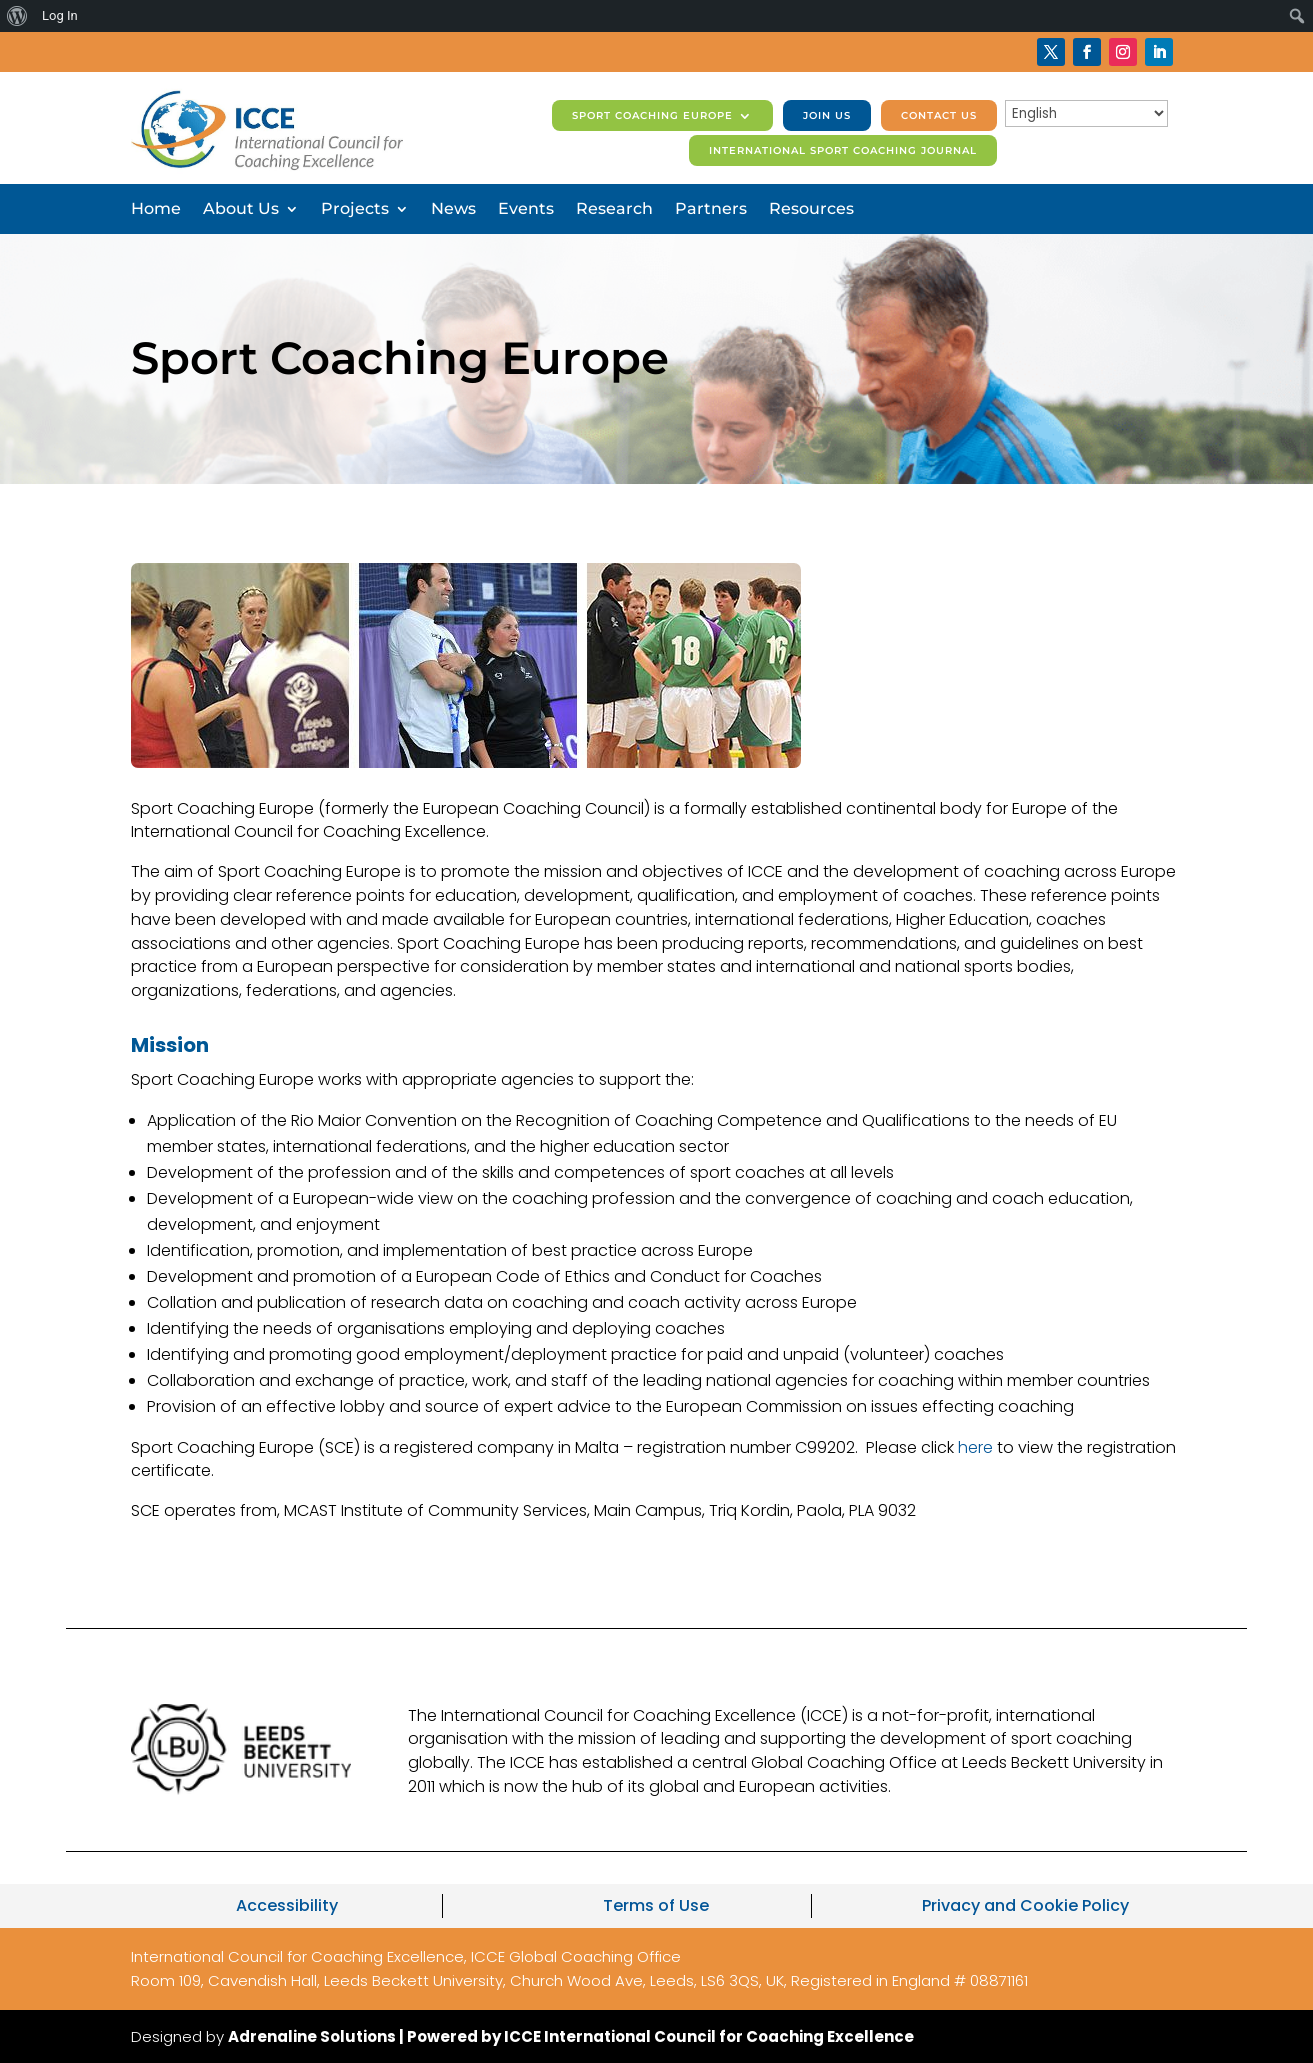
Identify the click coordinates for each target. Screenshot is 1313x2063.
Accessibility (287, 1905)
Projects (355, 210)
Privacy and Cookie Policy (1025, 1905)
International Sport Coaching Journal (843, 150)
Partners (711, 210)
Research (614, 210)
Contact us (939, 115)
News (453, 210)
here (975, 1447)
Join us (827, 115)
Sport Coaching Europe (652, 115)
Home (156, 210)
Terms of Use (656, 1905)
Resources (811, 210)
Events (526, 210)
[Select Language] (1086, 113)
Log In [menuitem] (60, 15)
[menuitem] (17, 16)
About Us (241, 210)
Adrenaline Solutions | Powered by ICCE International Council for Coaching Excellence (571, 2036)
